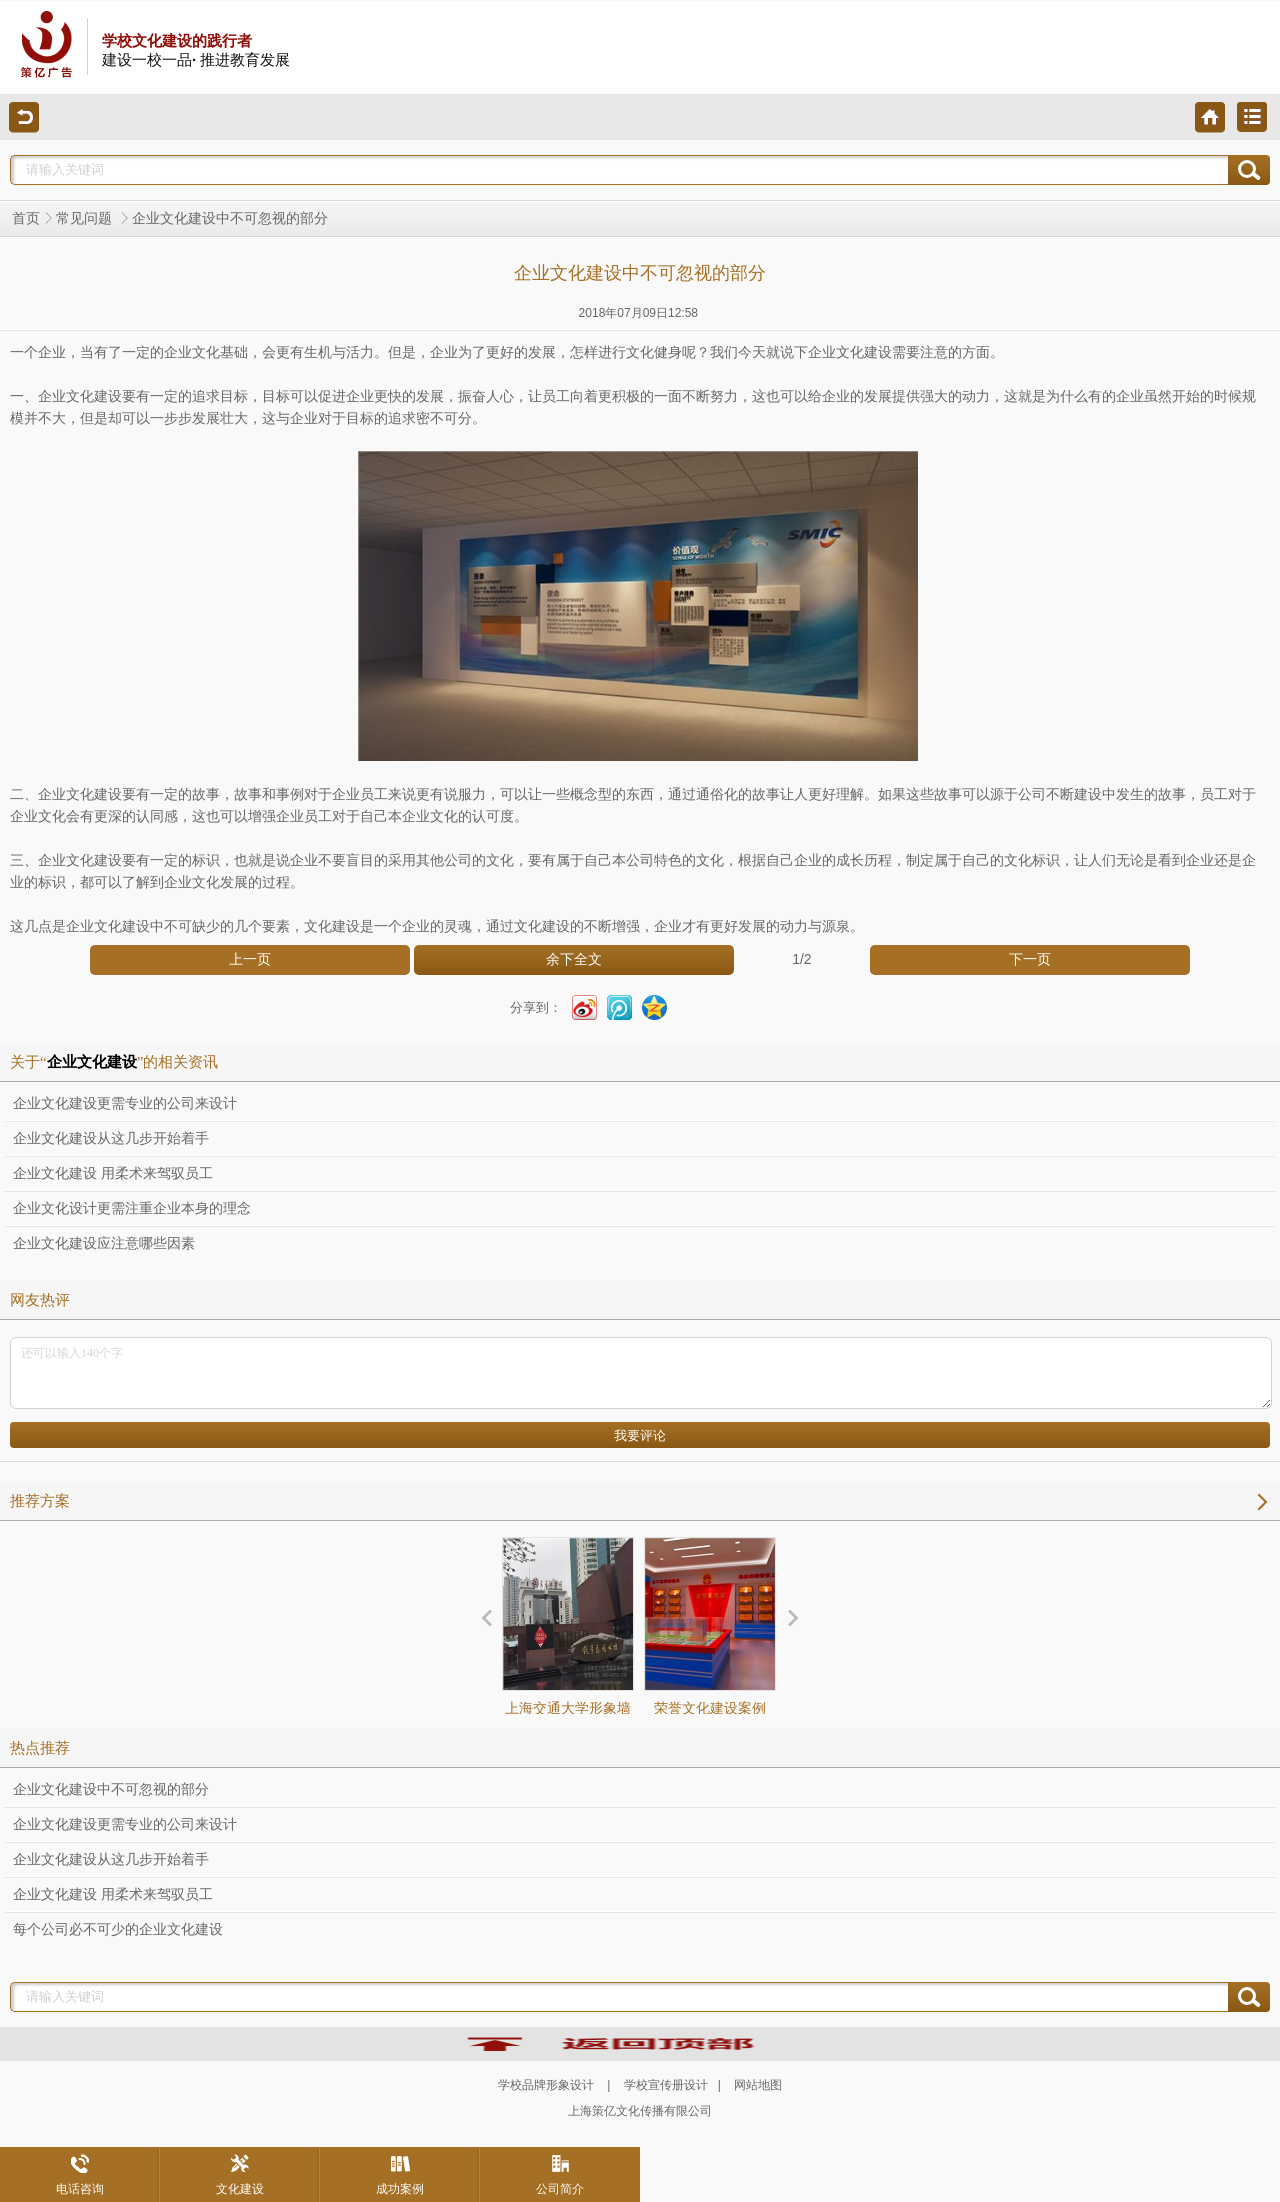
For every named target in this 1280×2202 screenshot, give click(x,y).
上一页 (250, 959)
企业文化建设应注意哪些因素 (104, 1243)
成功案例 (400, 2174)
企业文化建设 (108, 926)
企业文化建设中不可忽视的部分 (111, 1789)
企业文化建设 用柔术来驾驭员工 (113, 1173)
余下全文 (574, 959)
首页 (26, 218)
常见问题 (86, 218)
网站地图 (758, 2085)
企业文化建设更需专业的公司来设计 (125, 1103)
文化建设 (240, 2174)
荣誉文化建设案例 (710, 1626)
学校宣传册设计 (666, 2085)
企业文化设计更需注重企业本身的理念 (132, 1208)
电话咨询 (80, 2174)
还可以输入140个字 (641, 1373)
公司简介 (560, 2174)
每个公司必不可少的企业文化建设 (118, 1929)
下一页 (1030, 959)
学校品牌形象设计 (546, 2085)
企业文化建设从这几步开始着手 (111, 1138)
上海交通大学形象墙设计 (568, 1644)
